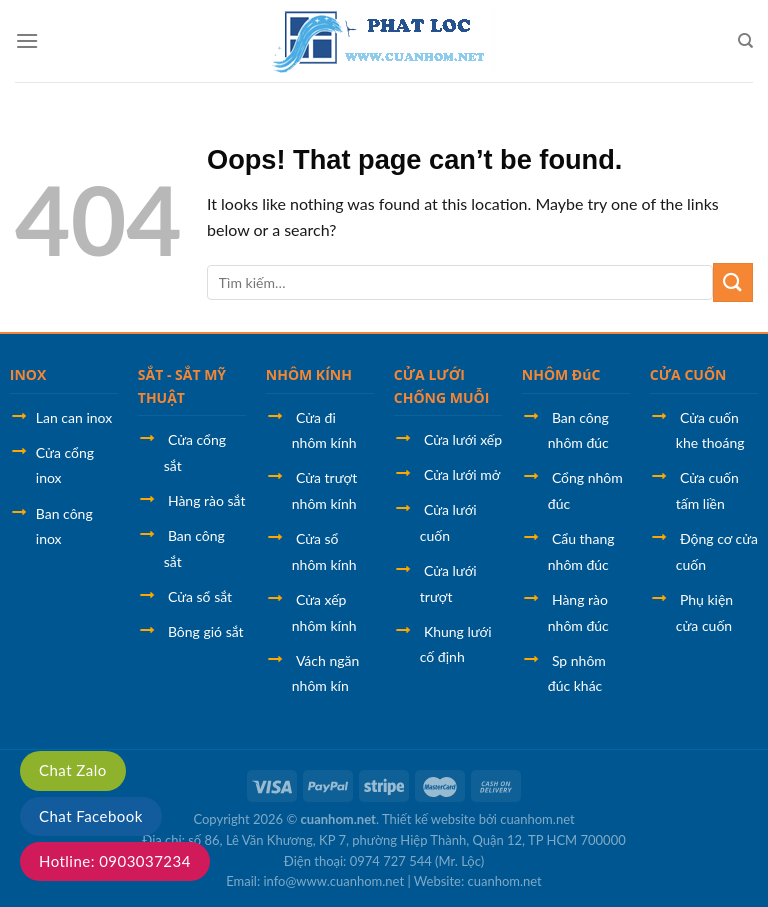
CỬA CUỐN (688, 374)
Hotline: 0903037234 (115, 861)
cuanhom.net (338, 819)
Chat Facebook (91, 816)
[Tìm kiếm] (745, 41)
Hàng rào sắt (207, 500)
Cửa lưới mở (462, 474)
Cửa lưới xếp (463, 439)
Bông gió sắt (206, 631)
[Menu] (27, 40)
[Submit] (733, 282)
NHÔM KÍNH (309, 374)
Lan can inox (74, 417)
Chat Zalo (73, 770)
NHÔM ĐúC (561, 374)
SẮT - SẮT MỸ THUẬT (182, 385)
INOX (28, 374)
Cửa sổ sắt (200, 596)
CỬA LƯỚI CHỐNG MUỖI (442, 385)
